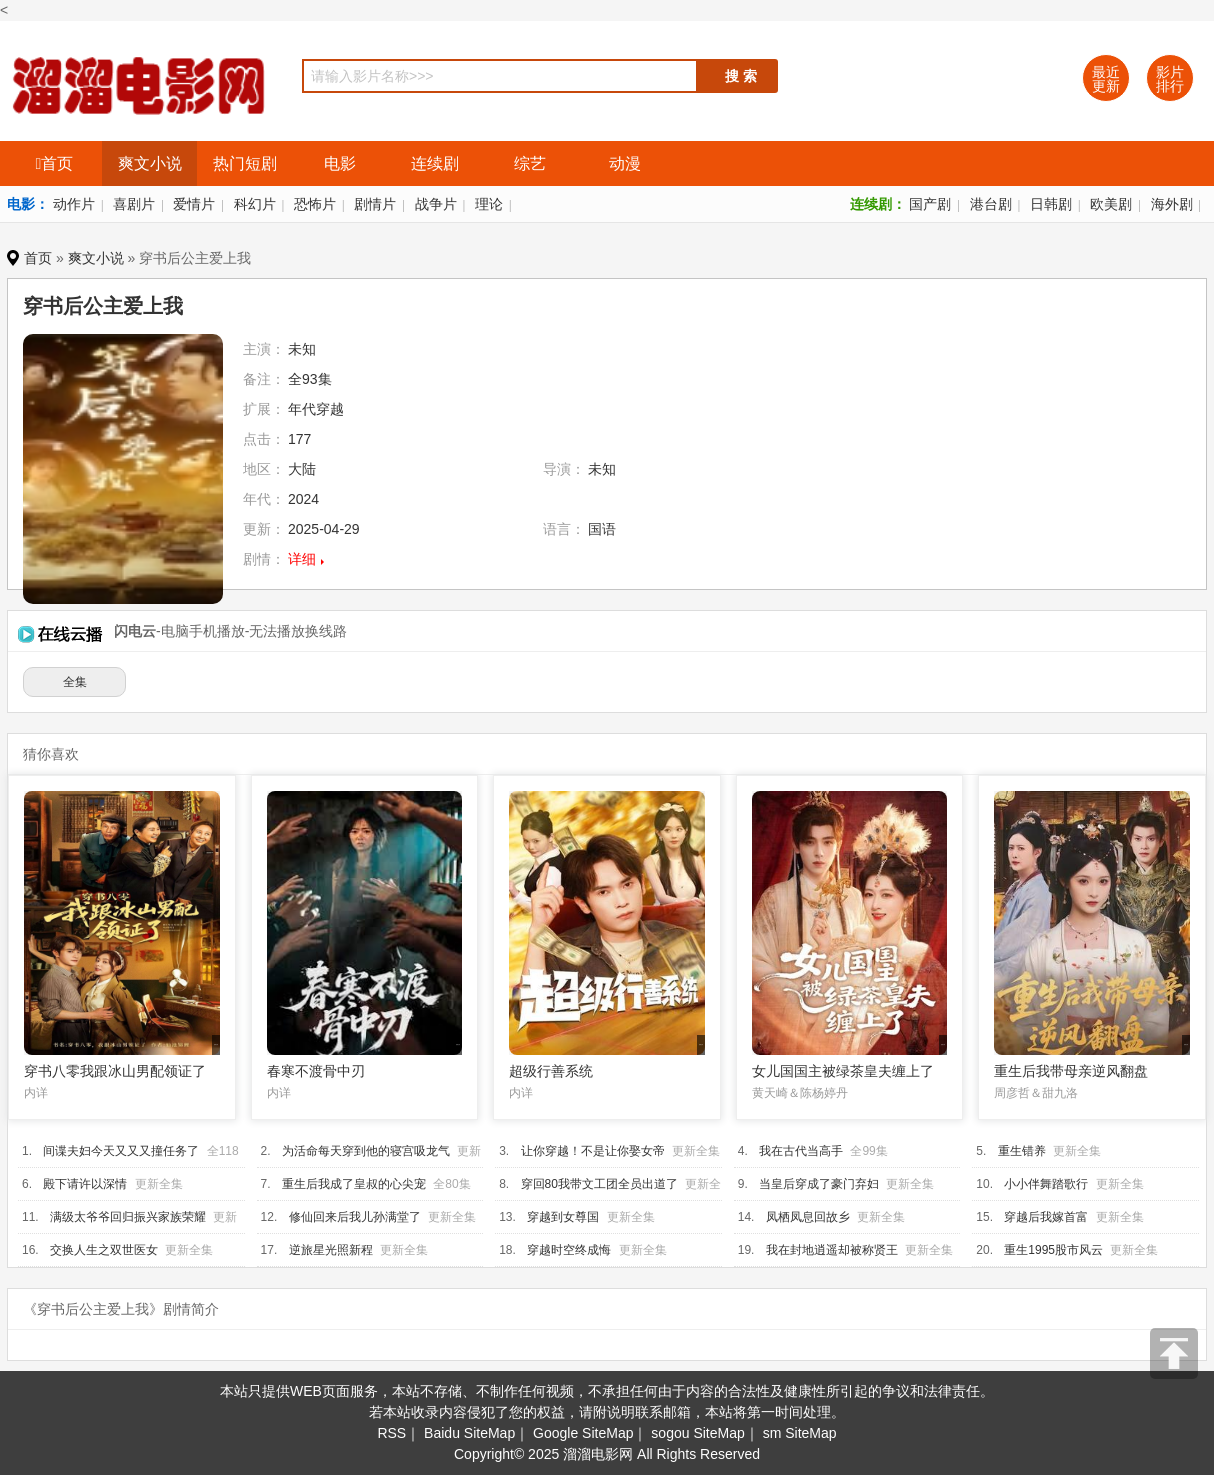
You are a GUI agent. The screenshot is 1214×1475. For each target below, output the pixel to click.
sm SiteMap (800, 1433)
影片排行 (1170, 79)
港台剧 (991, 204)
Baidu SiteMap (469, 1433)
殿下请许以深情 (85, 1184)
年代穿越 (316, 409)
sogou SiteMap (697, 1433)
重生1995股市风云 (1053, 1250)
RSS (391, 1433)
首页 (55, 163)
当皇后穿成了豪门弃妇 (819, 1184)
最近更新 (1106, 79)
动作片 (74, 204)
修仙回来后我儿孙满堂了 (355, 1217)
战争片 (436, 204)
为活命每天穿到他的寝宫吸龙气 (366, 1151)
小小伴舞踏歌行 (1046, 1184)
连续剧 (435, 163)
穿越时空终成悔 (569, 1250)
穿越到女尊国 (563, 1217)
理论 (489, 204)
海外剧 (1172, 204)
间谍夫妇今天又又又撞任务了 (121, 1151)
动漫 (625, 163)
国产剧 (930, 204)
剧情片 (375, 204)
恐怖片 (315, 204)
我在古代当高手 (801, 1151)
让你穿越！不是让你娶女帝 (593, 1151)
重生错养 (1022, 1151)
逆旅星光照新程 (331, 1250)
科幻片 (255, 204)
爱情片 (194, 204)
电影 (340, 163)
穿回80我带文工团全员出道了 (599, 1184)
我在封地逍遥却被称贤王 (832, 1250)
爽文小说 (150, 163)
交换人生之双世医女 (104, 1250)
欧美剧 (1111, 204)
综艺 (530, 163)
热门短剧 (245, 163)
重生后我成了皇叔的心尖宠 (354, 1184)
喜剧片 (134, 204)
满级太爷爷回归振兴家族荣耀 (128, 1217)
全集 (75, 682)
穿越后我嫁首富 (1046, 1217)
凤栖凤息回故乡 (808, 1217)
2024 (303, 499)
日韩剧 (1051, 204)
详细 (302, 559)
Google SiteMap (583, 1433)
